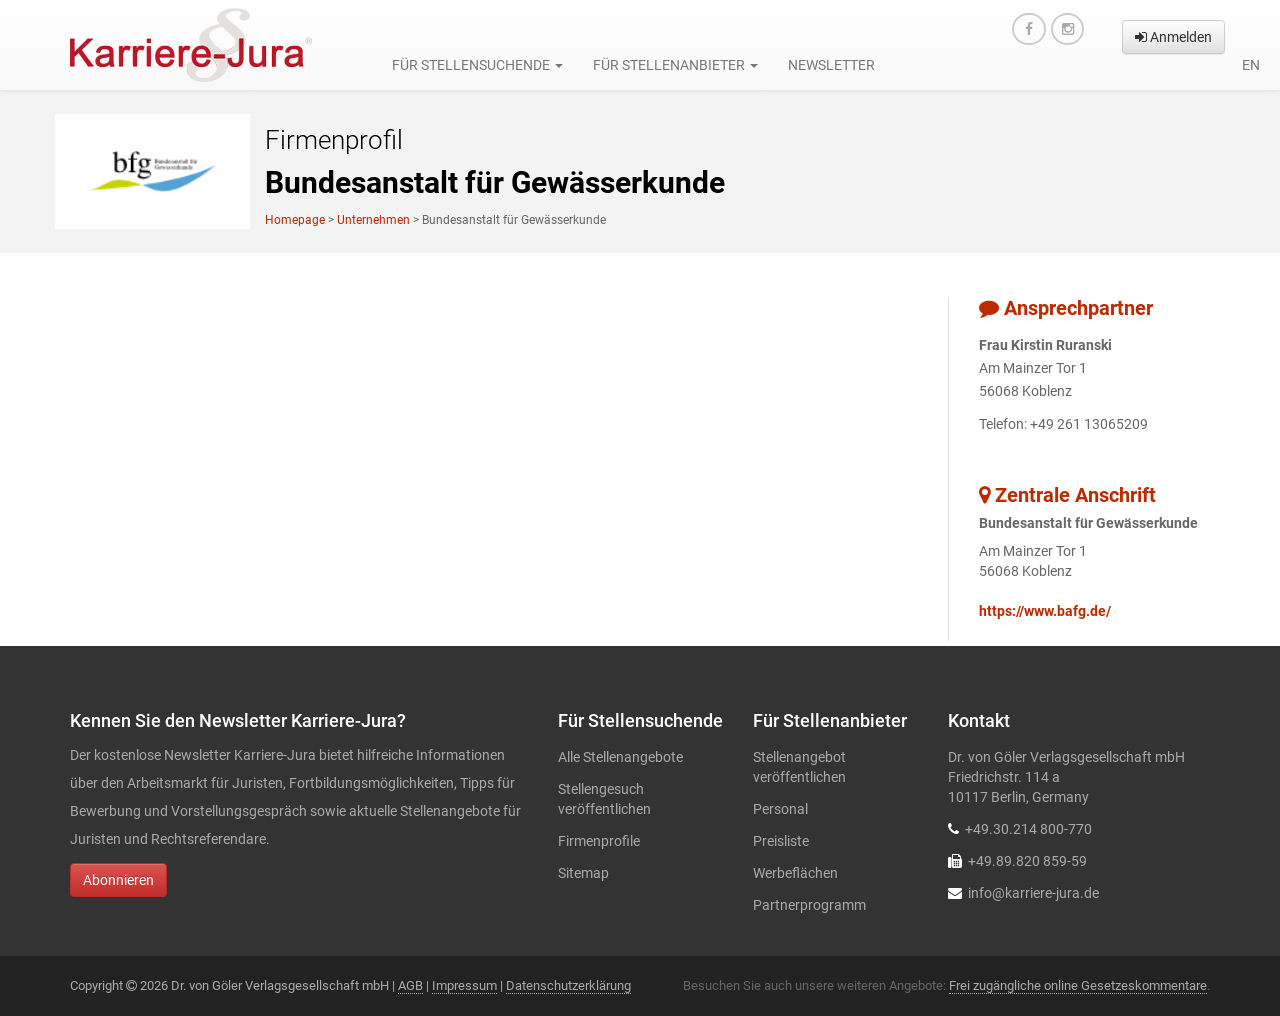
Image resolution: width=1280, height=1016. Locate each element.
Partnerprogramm (809, 905)
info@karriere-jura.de (1033, 893)
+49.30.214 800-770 (1028, 829)
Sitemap (583, 873)
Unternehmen (373, 220)
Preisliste (781, 841)
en (1251, 65)
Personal (780, 809)
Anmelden (1173, 37)
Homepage (295, 220)
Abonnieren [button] (118, 880)
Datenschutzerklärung (568, 985)
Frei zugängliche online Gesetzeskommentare (1078, 985)
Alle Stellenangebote (620, 757)
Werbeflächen (795, 873)
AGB (410, 985)
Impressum (464, 985)
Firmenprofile (599, 841)
